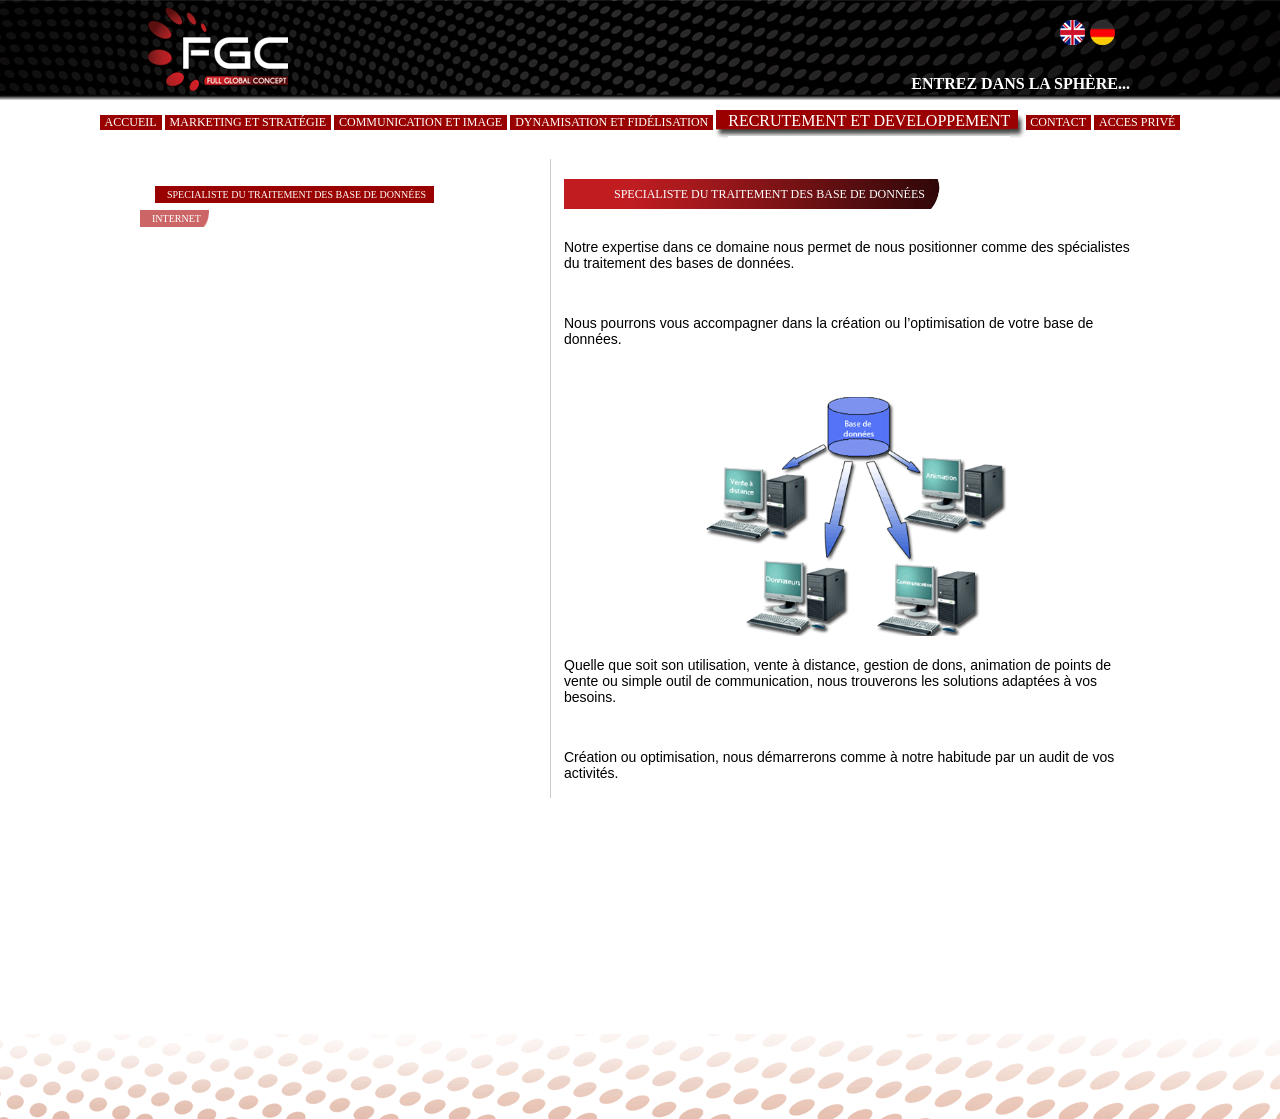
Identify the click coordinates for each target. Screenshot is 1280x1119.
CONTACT (1058, 122)
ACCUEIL (131, 122)
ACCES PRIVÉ (1137, 122)
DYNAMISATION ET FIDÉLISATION (611, 122)
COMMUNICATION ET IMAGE (420, 122)
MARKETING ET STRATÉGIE (248, 122)
